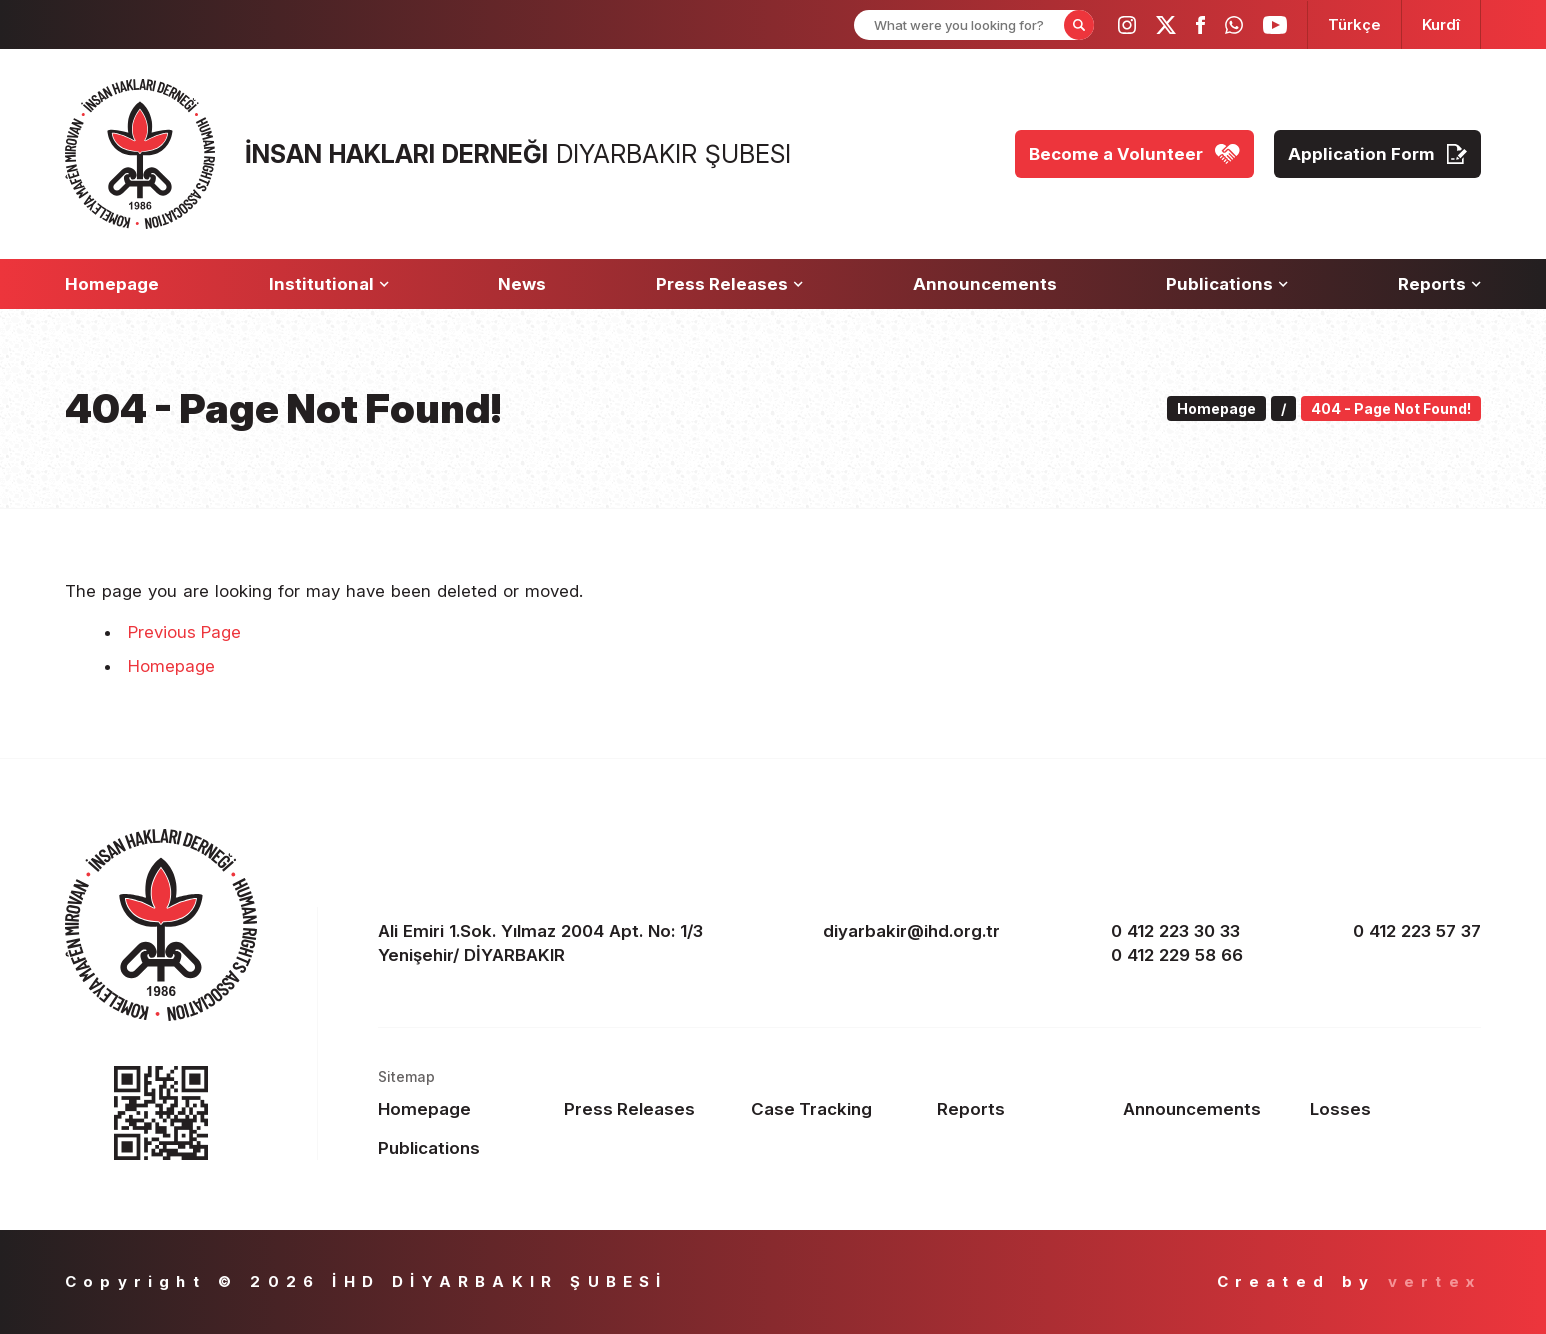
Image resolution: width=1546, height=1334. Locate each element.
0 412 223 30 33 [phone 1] (1175, 931)
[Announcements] (985, 284)
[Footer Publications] (463, 1148)
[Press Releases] (729, 284)
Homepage (171, 666)
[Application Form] (1377, 154)
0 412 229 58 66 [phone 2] (1177, 955)
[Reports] (1439, 284)
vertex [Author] (1434, 1281)
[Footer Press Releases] (649, 1109)
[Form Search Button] (1079, 25)
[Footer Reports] (1022, 1109)
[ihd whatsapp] (1234, 25)
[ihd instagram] (1127, 25)
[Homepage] (112, 284)
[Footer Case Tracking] (836, 1109)
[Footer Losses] (1395, 1109)
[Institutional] (329, 284)
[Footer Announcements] (1208, 1109)
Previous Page (184, 632)
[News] (522, 284)
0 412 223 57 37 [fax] (1417, 931)
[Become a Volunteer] (1134, 154)
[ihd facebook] (1200, 25)
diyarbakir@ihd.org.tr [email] (911, 931)
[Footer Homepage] (463, 1109)
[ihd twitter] (1166, 25)
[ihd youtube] (1275, 25)
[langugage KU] (1441, 24)
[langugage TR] (1354, 24)
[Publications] (1227, 284)
